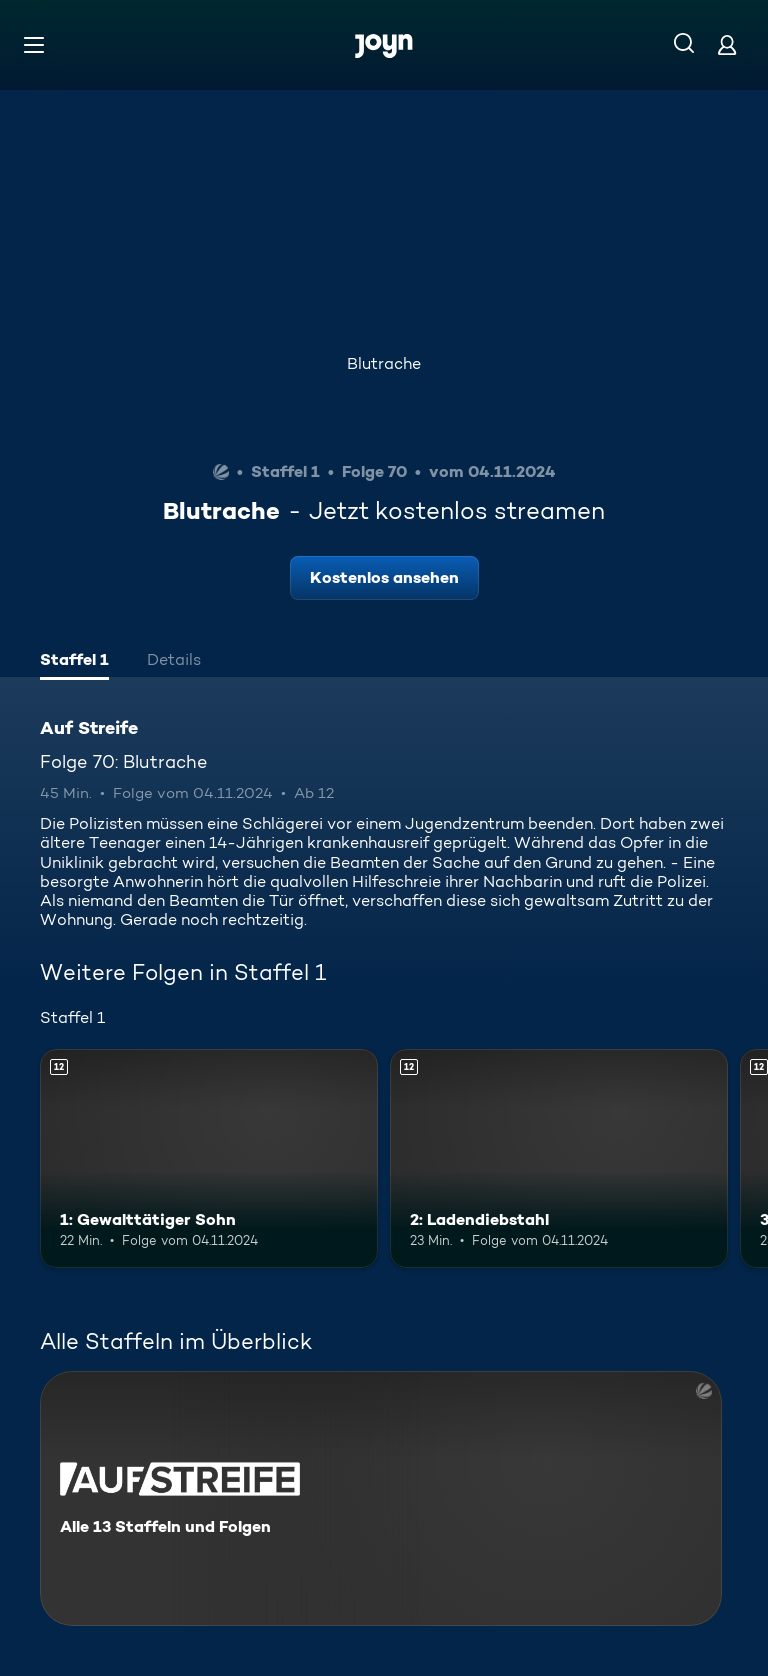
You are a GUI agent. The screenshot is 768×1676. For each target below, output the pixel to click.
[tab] (74, 662)
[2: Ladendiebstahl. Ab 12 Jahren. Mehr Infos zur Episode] (559, 1159)
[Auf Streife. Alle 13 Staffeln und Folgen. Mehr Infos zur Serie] (381, 1498)
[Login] (727, 44)
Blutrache (384, 363)
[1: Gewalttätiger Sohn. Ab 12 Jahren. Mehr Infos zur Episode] (209, 1159)
